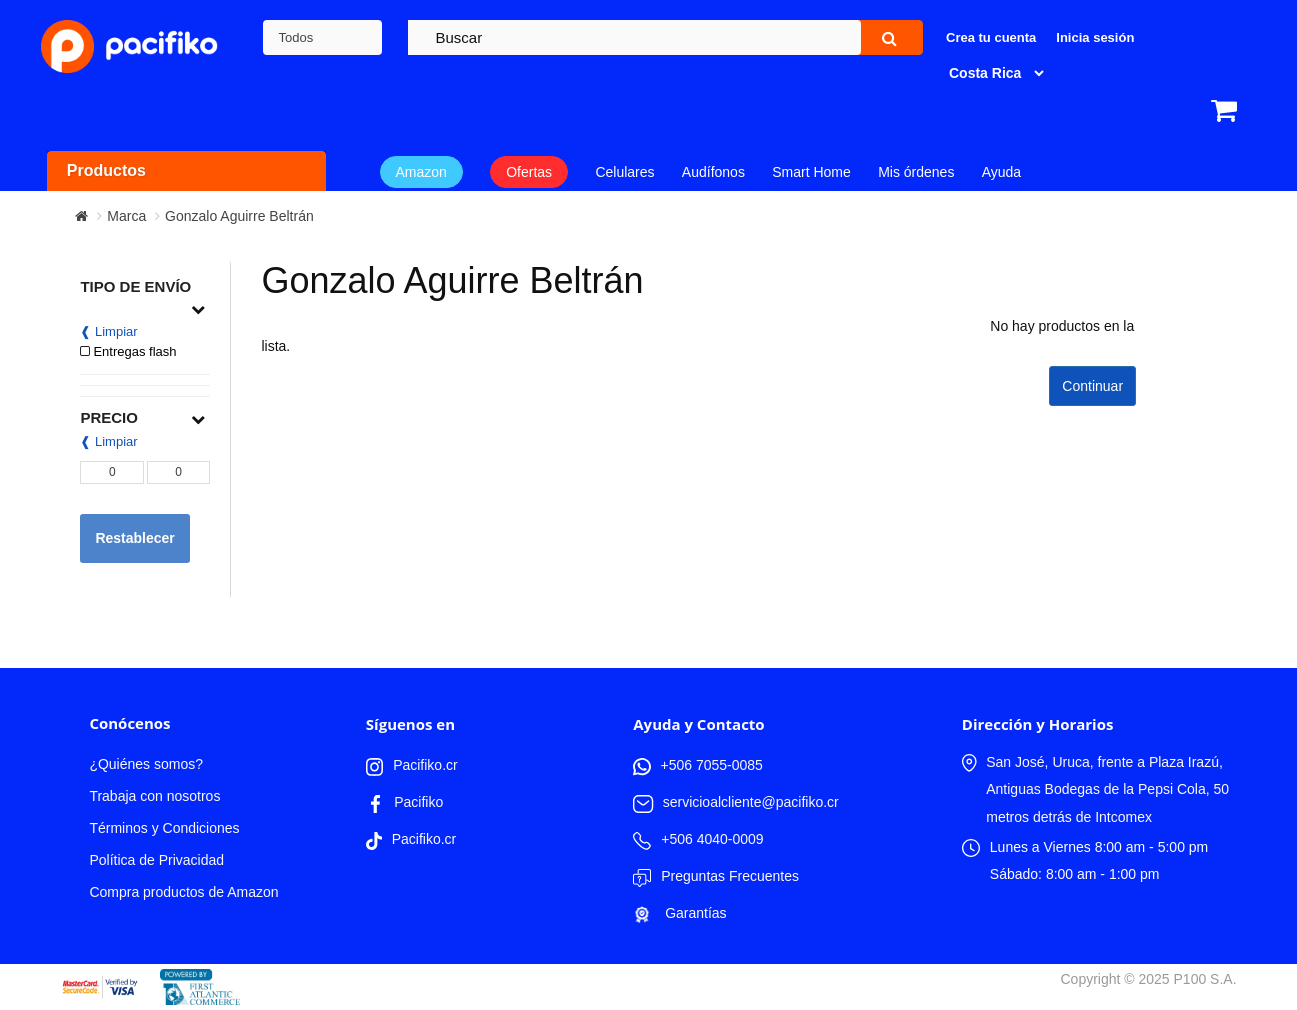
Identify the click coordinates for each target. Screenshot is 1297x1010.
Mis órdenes (916, 172)
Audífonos (713, 172)
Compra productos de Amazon (183, 892)
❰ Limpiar (108, 331)
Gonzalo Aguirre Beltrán (239, 216)
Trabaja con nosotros (154, 796)
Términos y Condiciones (164, 828)
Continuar (1092, 386)
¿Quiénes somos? (146, 764)
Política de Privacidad (156, 860)
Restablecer (134, 538)
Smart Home (811, 172)
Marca (126, 216)
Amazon (421, 172)
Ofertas (529, 172)
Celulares (624, 172)
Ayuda (1001, 172)
